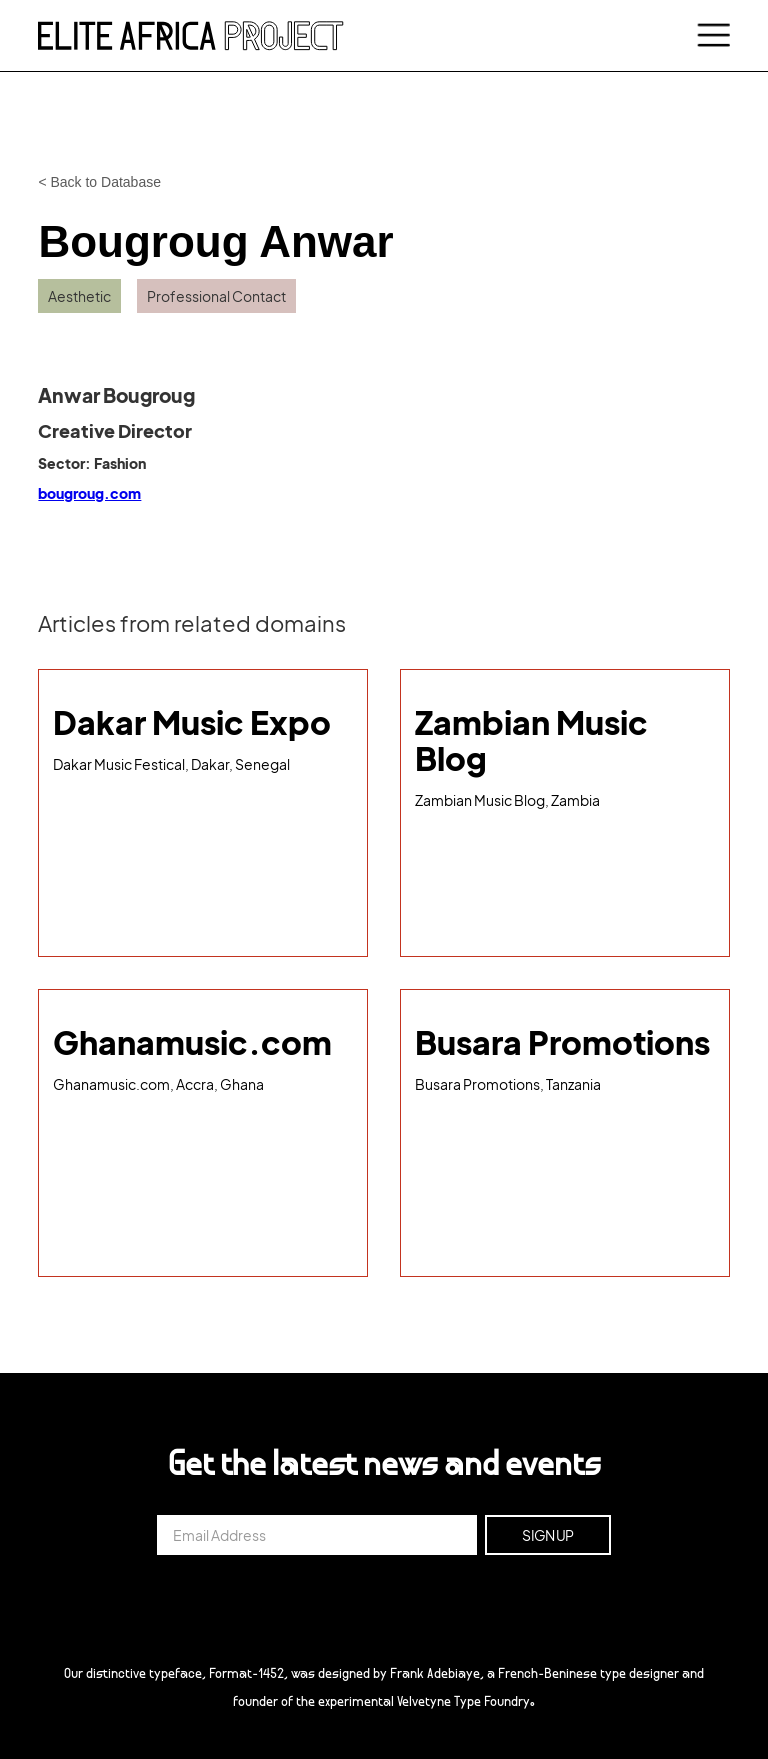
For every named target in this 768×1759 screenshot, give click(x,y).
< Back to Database (99, 182)
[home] (191, 35)
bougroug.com (89, 493)
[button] (710, 36)
